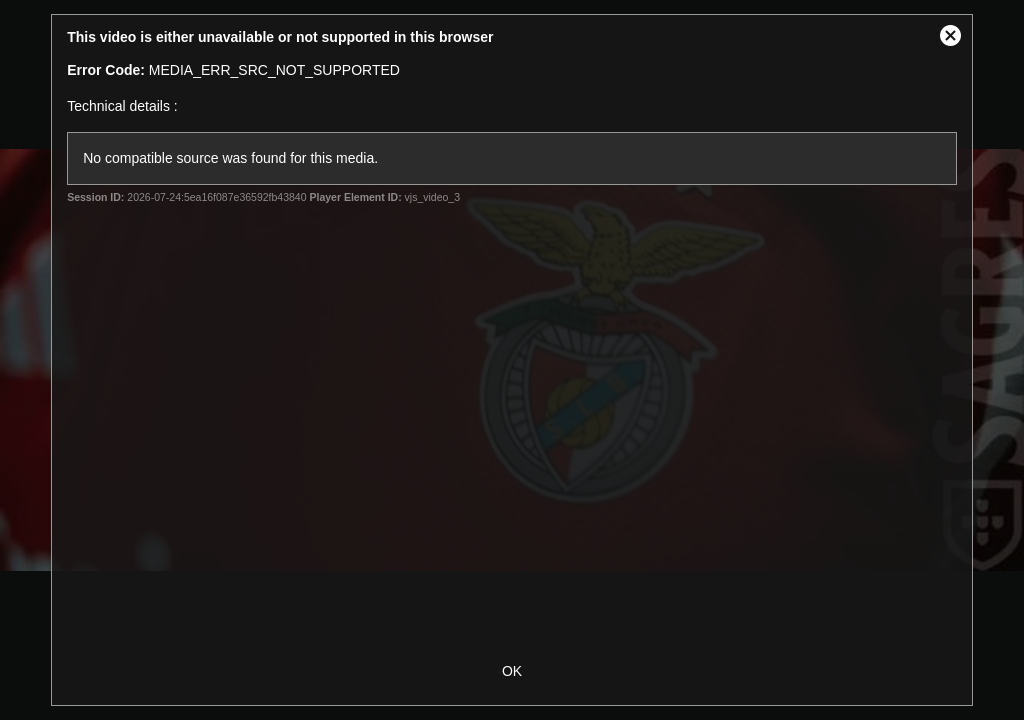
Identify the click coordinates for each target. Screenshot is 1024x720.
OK (512, 671)
